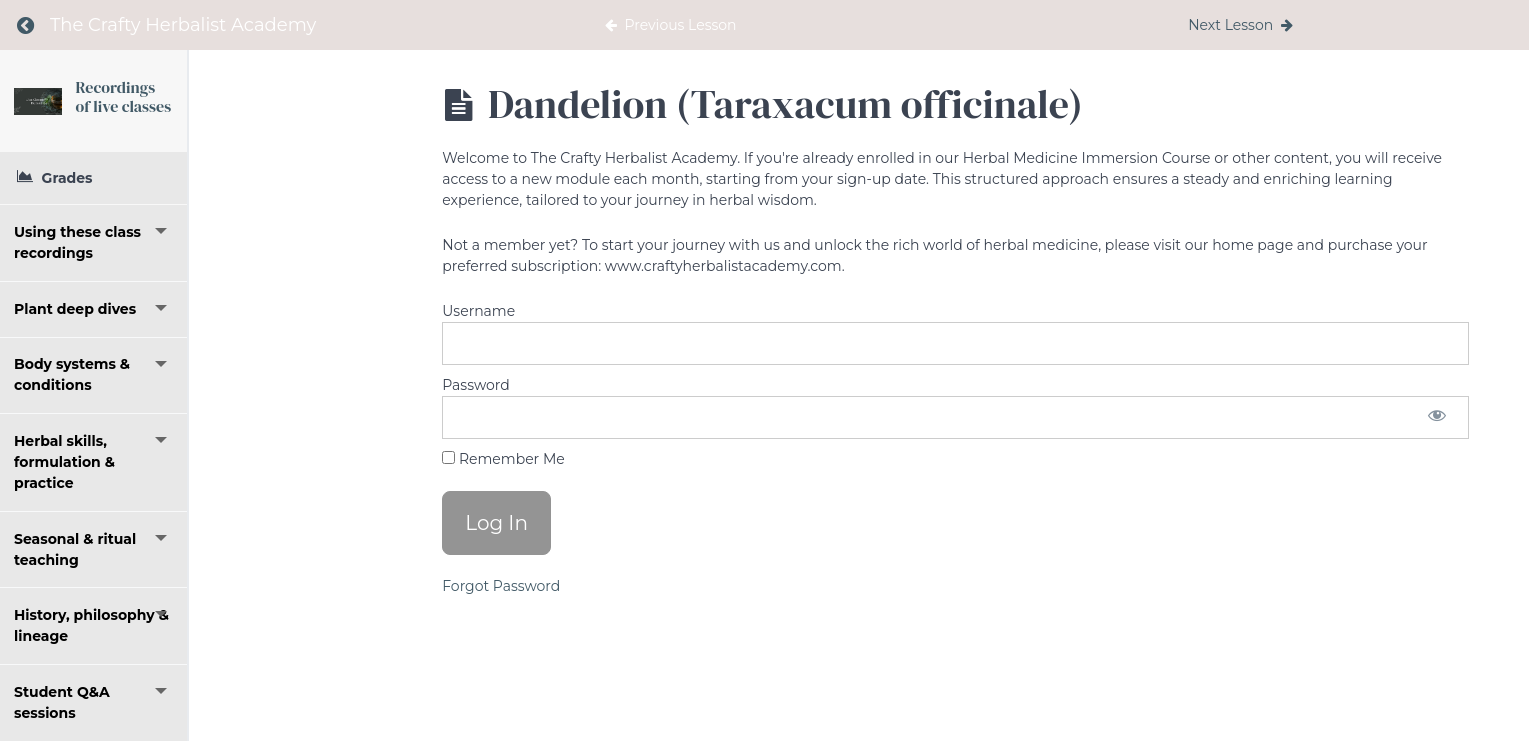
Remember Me (503, 459)
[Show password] (1437, 417)
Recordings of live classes (223, 103)
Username (478, 311)
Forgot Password (501, 586)
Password (475, 385)
